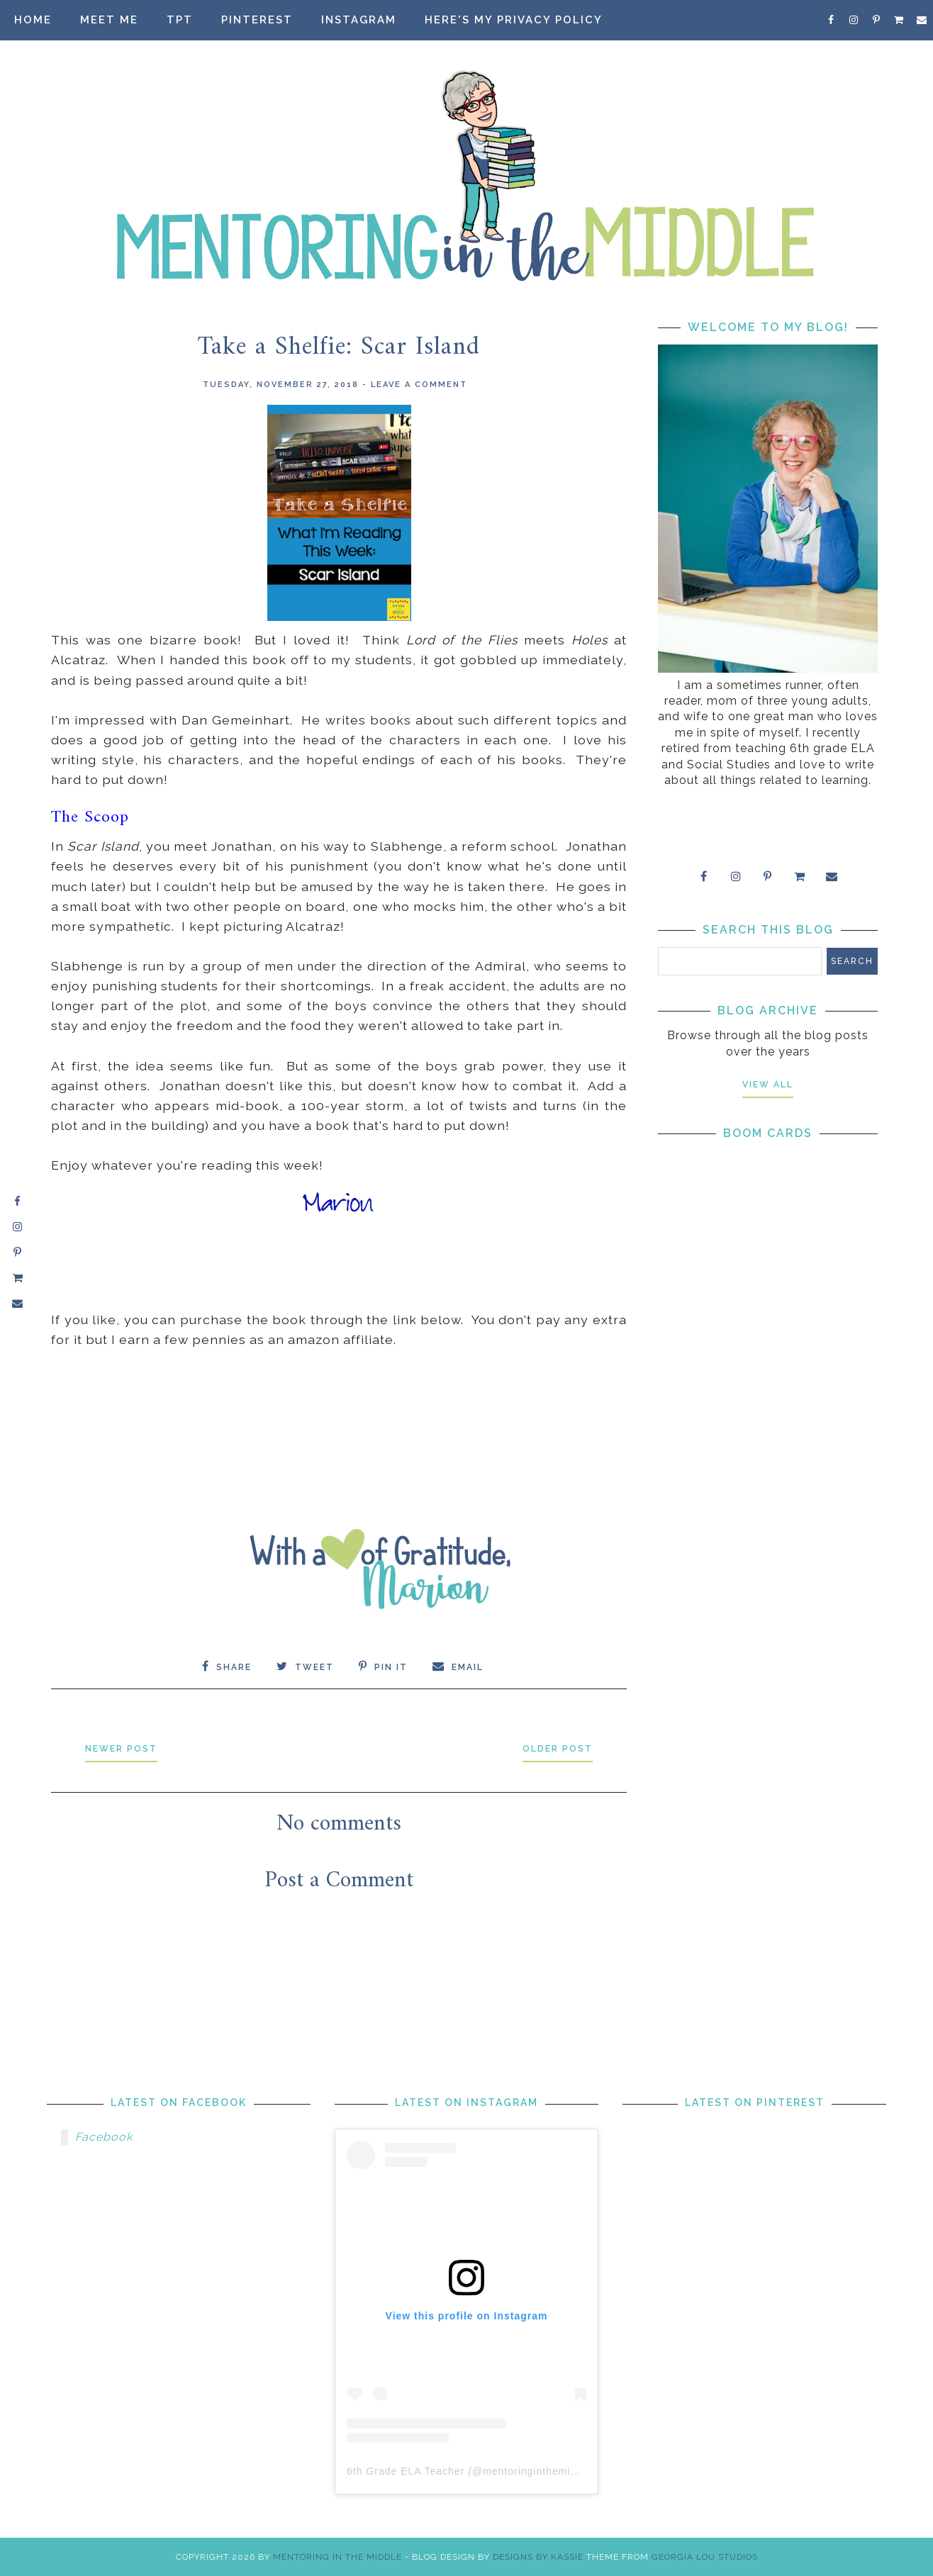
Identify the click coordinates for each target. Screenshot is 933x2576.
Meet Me (109, 19)
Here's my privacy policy (514, 19)
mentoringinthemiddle (537, 2471)
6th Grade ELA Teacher (405, 2471)
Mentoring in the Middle (337, 2557)
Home (33, 19)
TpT (180, 19)
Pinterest (257, 19)
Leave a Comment (419, 384)
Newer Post (121, 1749)
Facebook (104, 2137)
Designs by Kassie (538, 2557)
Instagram (358, 19)
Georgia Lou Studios (705, 2557)
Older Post (558, 1749)
